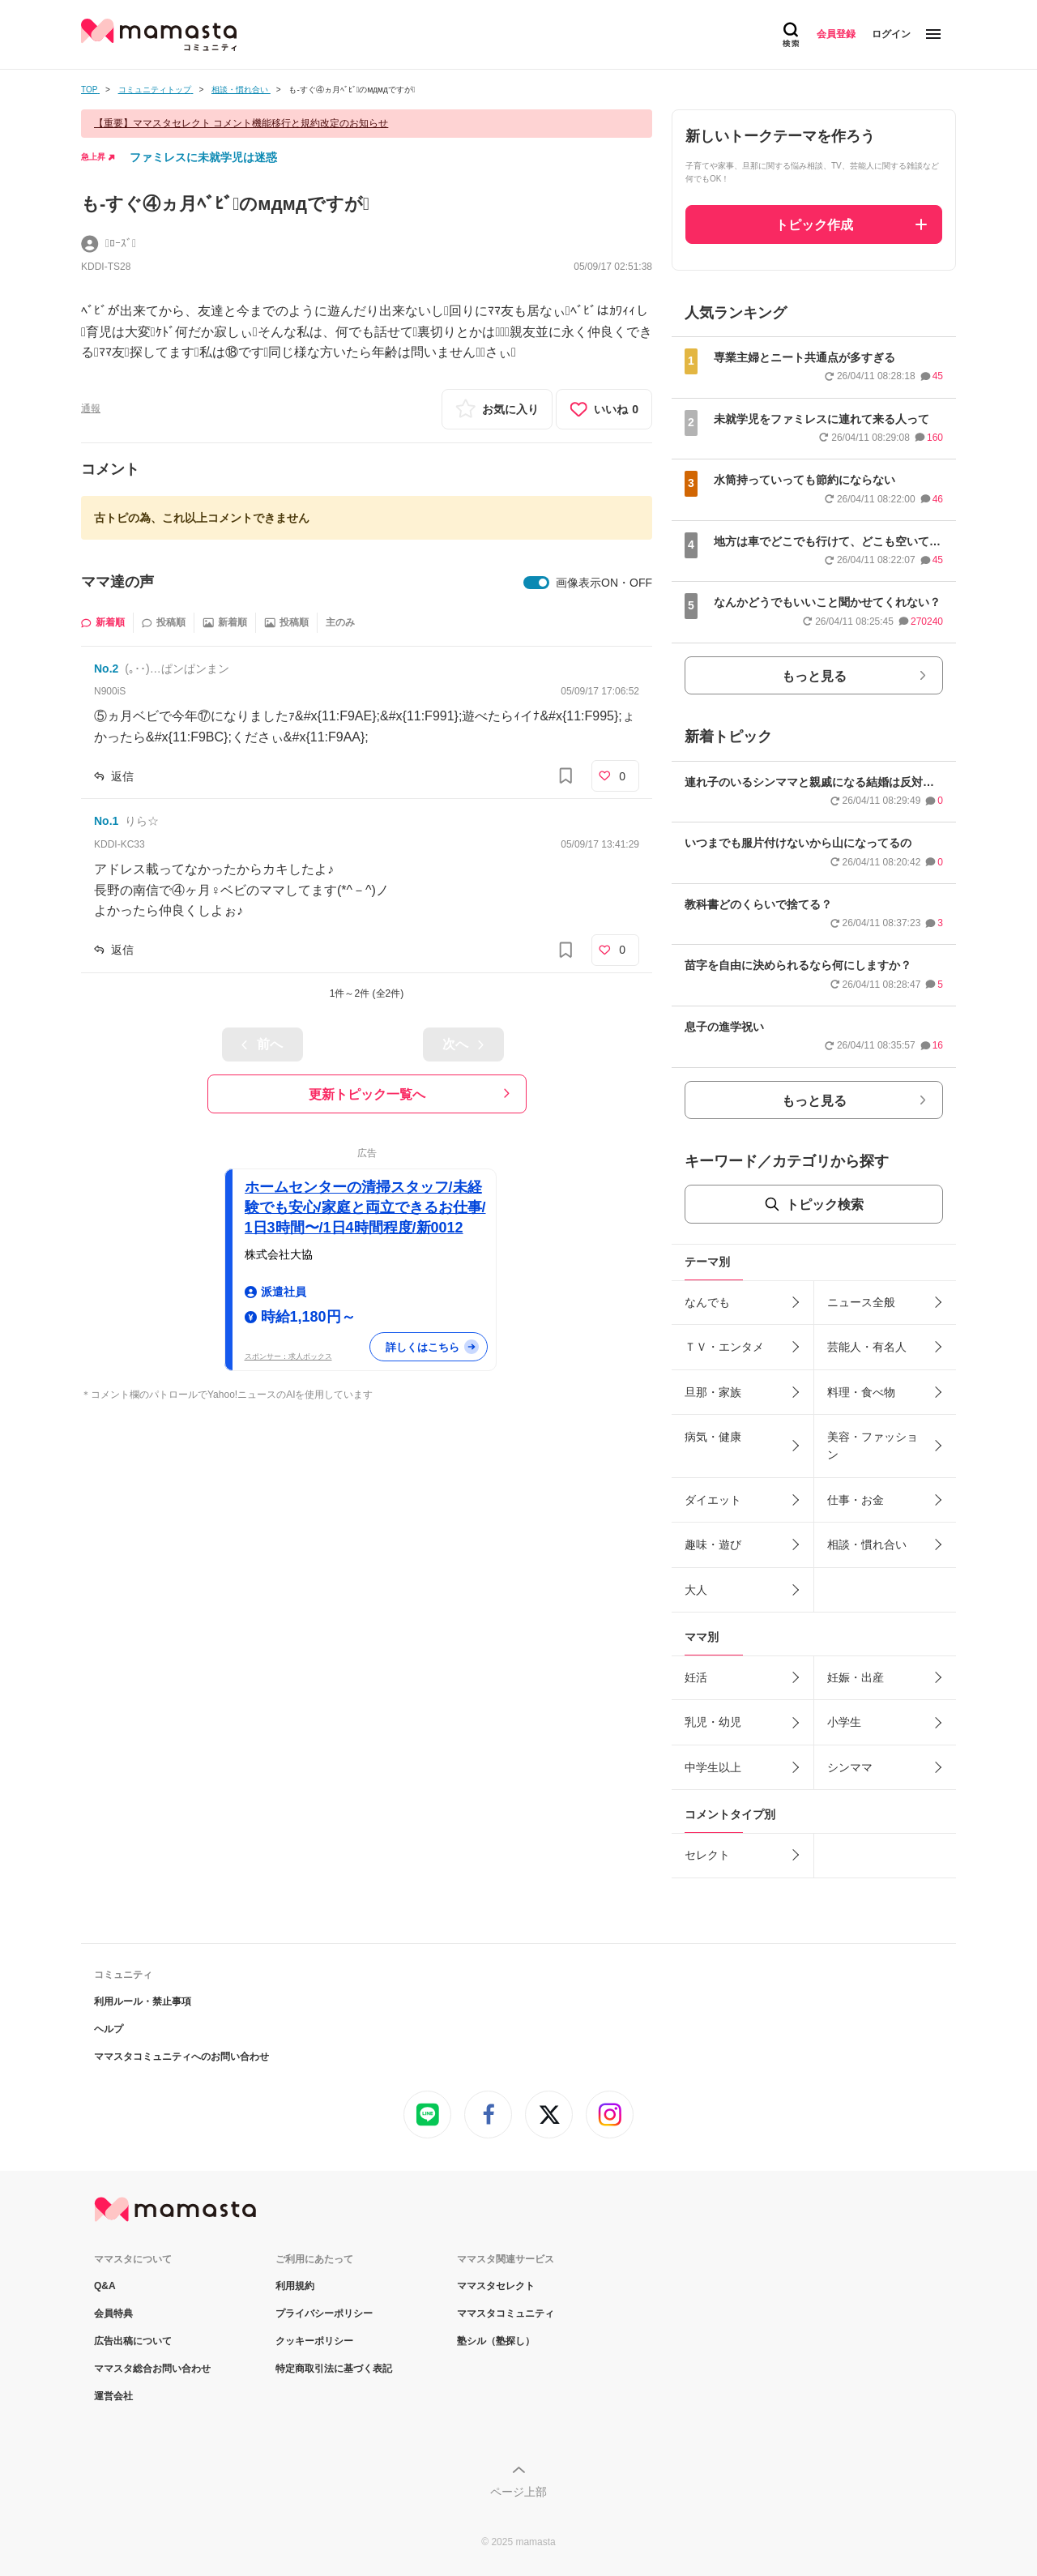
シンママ (850, 1767)
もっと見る (814, 676)
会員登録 (836, 34)
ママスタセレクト (496, 2286)
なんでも (707, 1302)
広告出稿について (133, 2341)
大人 (696, 1589)
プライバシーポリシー (324, 2313)
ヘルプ (108, 2029)
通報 (90, 408)
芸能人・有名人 (867, 1346)
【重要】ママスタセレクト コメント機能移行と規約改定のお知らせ (241, 123)
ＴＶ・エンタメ (724, 1346)
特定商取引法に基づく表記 (333, 2368)
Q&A (105, 2286)
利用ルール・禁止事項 (142, 2001)
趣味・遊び (713, 1544)
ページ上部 (518, 2491)
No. (106, 668)
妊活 (696, 1677)
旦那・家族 (713, 1392)
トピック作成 (814, 225)
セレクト (707, 1854)
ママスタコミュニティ (505, 2313)
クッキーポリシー (314, 2341)
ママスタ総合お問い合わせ (152, 2368)
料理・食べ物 (861, 1392)
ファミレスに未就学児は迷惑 (203, 157)
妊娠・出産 (855, 1677)
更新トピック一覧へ (367, 1094)
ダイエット (713, 1499)
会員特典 (113, 2313)
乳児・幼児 (713, 1721)
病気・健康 (713, 1436)
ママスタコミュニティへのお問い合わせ (181, 2056)
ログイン (891, 34)
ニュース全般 (861, 1302)
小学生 (844, 1721)
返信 (122, 776)
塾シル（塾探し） (496, 2341)
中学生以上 (713, 1767)
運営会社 (113, 2396)
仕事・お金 (855, 1499)
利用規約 (294, 2286)
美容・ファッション (872, 1445)
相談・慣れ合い (867, 1544)
